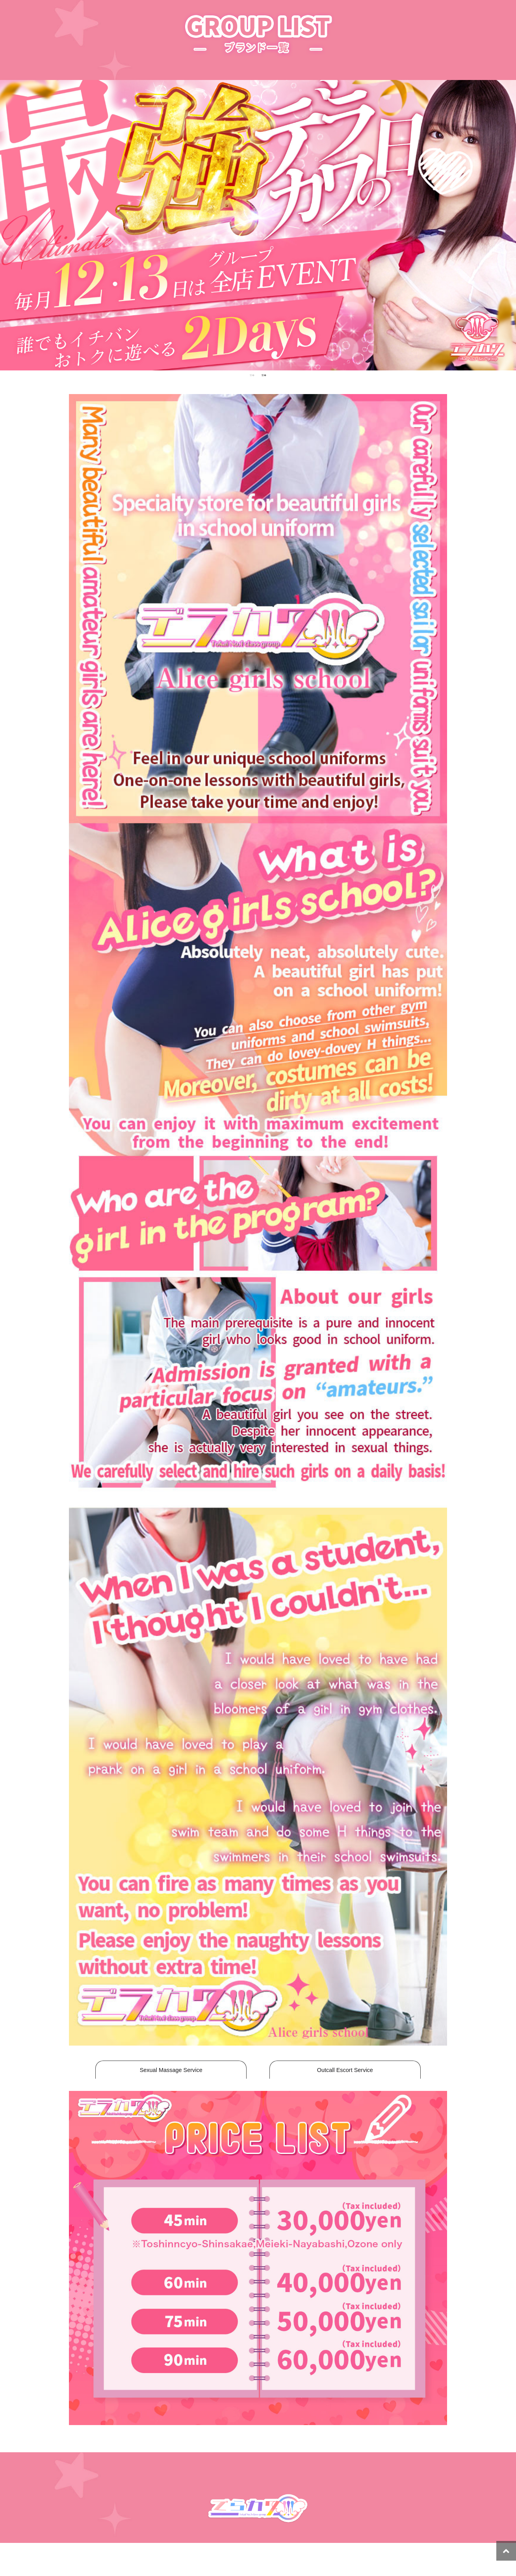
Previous (12, 225)
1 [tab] (252, 375)
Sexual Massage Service (171, 2070)
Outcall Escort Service (345, 2070)
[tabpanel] (258, 225)
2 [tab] (264, 375)
